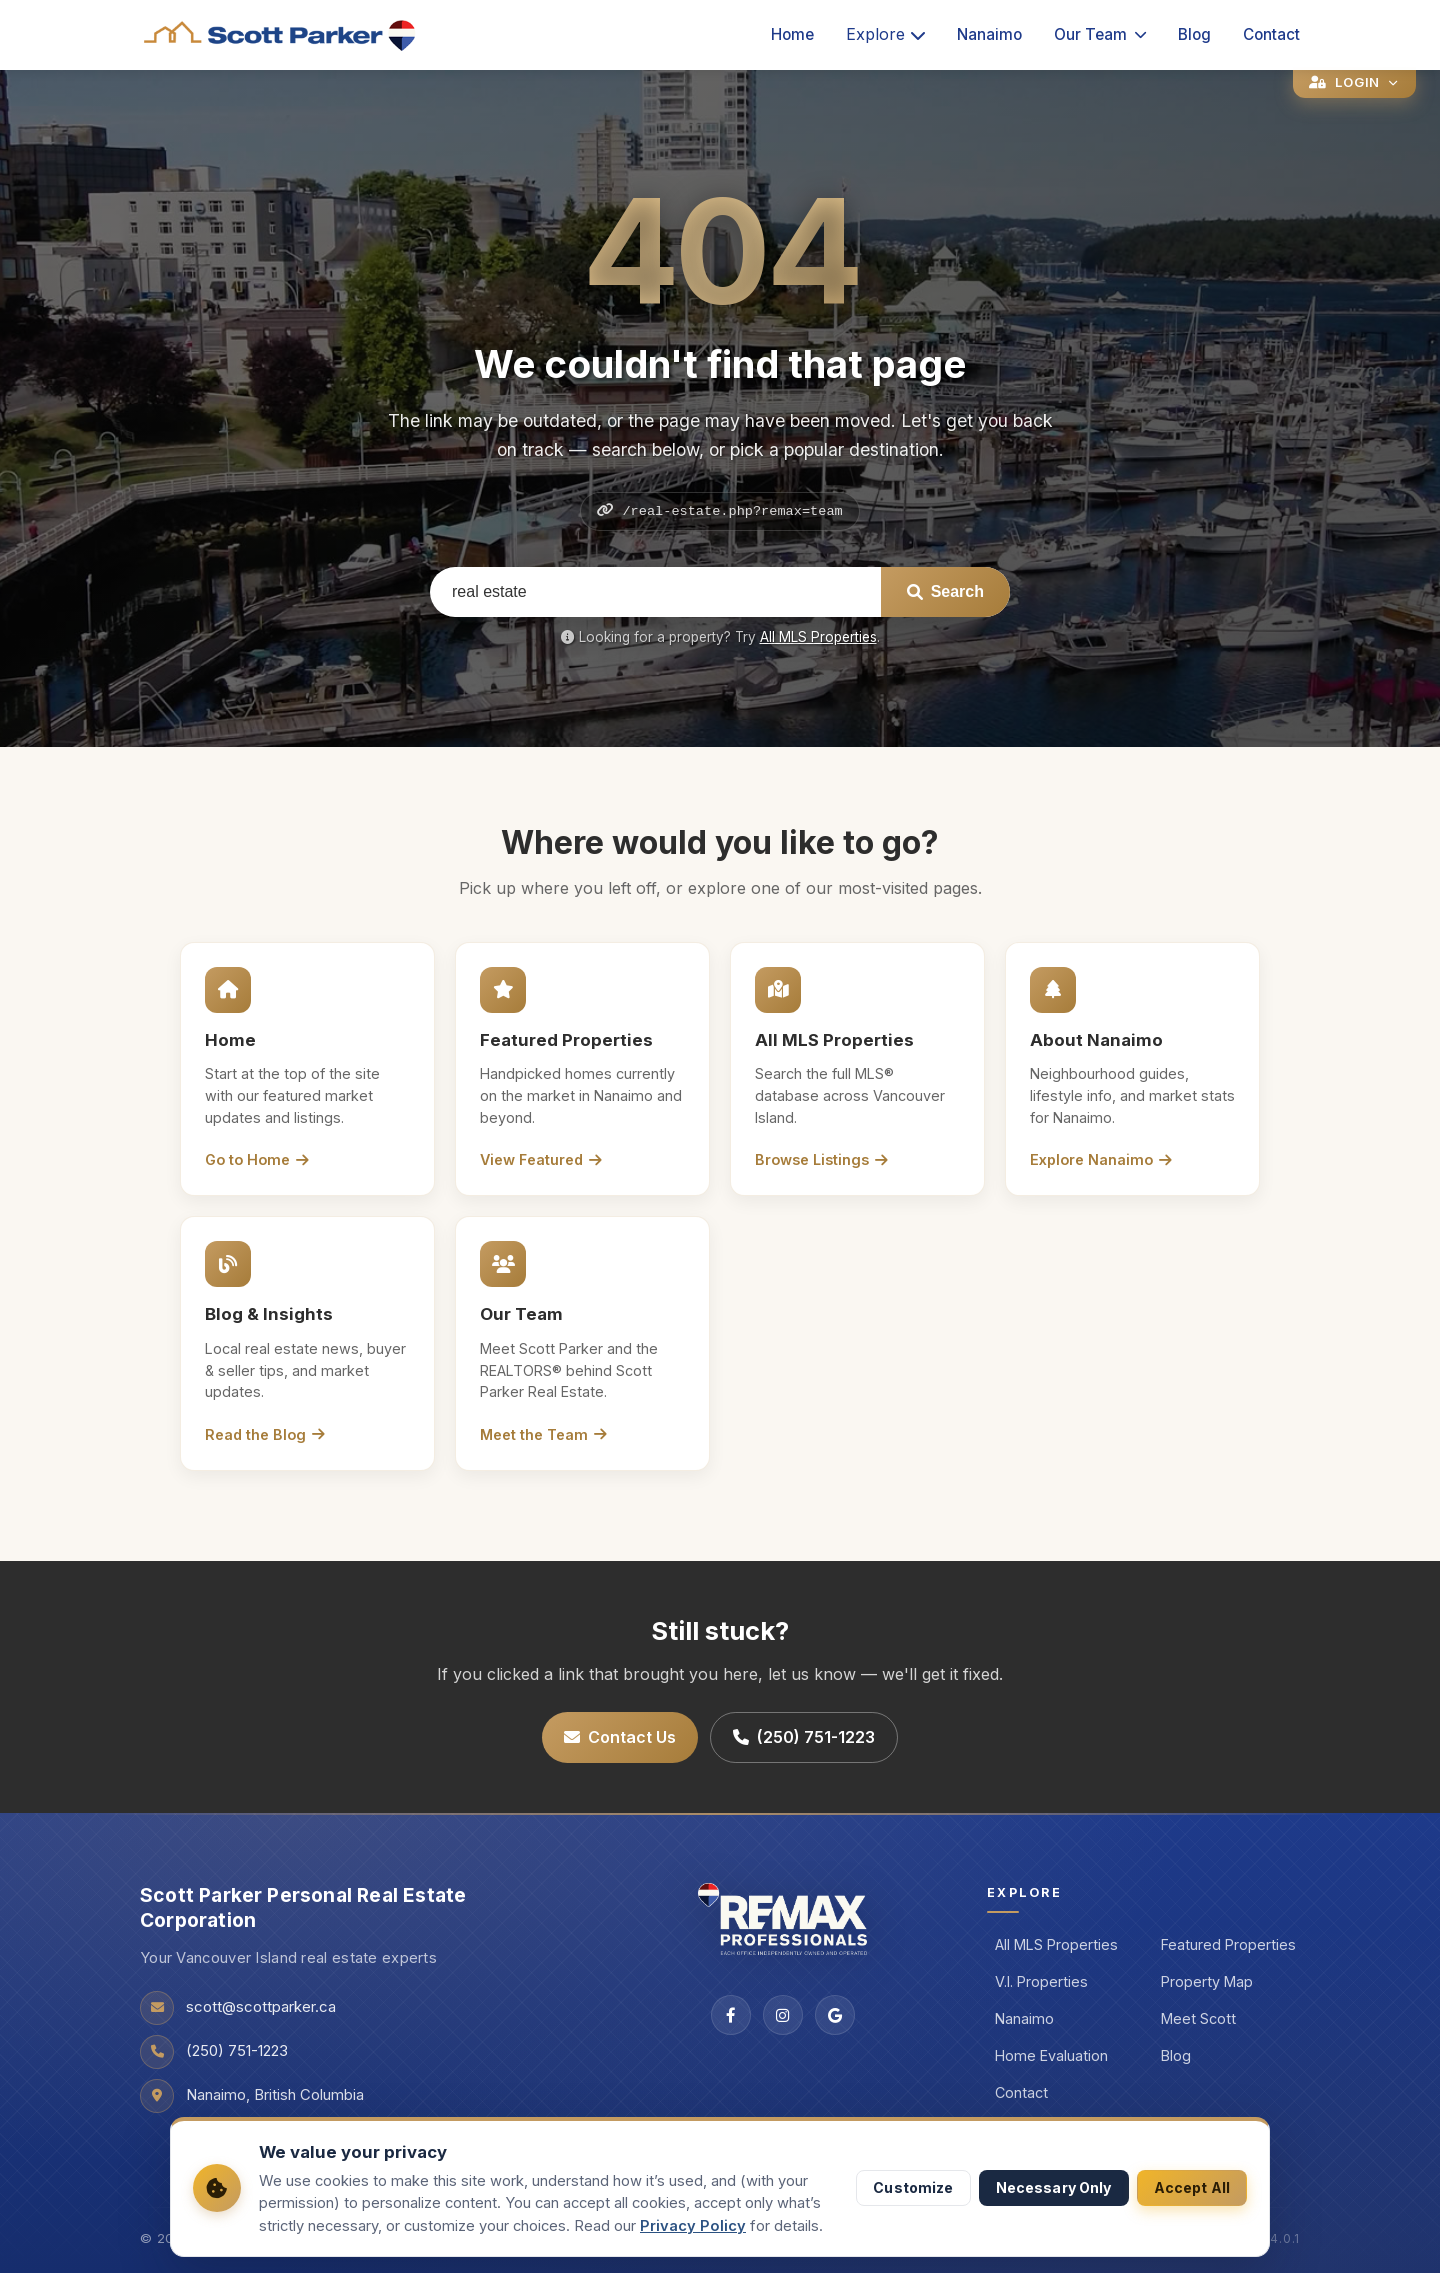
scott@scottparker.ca (261, 2007)
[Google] (835, 2015)
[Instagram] (783, 2015)
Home (792, 34)
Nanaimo (989, 34)
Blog (1194, 34)
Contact (1271, 34)
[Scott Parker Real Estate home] (280, 35)
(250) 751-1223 (804, 1737)
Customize (913, 2187)
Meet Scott (1198, 2018)
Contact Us (620, 1737)
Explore (885, 34)
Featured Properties (1228, 1944)
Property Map (1207, 1981)
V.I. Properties (1041, 1981)
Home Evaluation (1051, 2055)
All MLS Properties (818, 637)
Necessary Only (1054, 2187)
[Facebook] (731, 2015)
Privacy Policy (693, 2226)
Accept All (1192, 2187)
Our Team (1100, 34)
